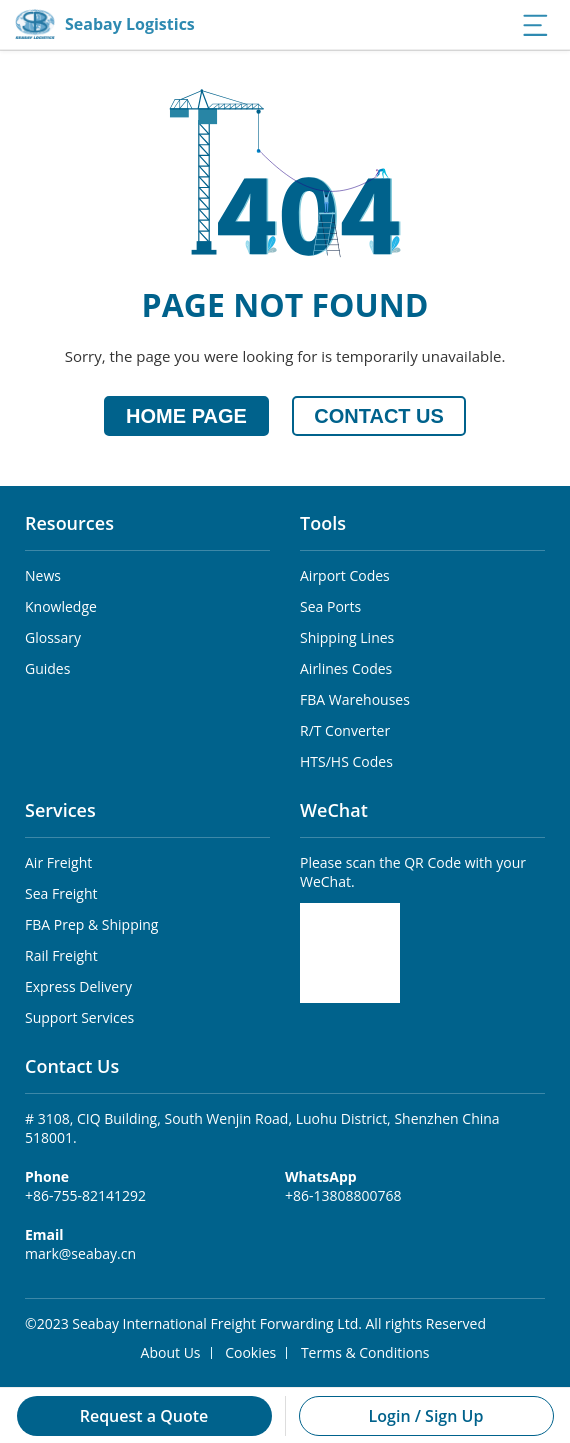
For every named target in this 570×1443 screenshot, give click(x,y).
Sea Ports (330, 606)
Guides (47, 668)
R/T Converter (345, 730)
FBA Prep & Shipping (91, 924)
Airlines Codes (346, 668)
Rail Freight (61, 955)
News (43, 575)
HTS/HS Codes (346, 761)
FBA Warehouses (355, 699)
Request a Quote (144, 1416)
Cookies (250, 1352)
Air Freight (58, 862)
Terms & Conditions (365, 1352)
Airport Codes (345, 575)
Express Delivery (78, 986)
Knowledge (61, 606)
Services (60, 810)
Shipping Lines (347, 637)
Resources (69, 523)
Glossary (53, 637)
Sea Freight (61, 893)
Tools (323, 523)
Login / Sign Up (426, 1416)
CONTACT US (379, 416)
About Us (171, 1352)
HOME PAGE (186, 416)
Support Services (79, 1017)
